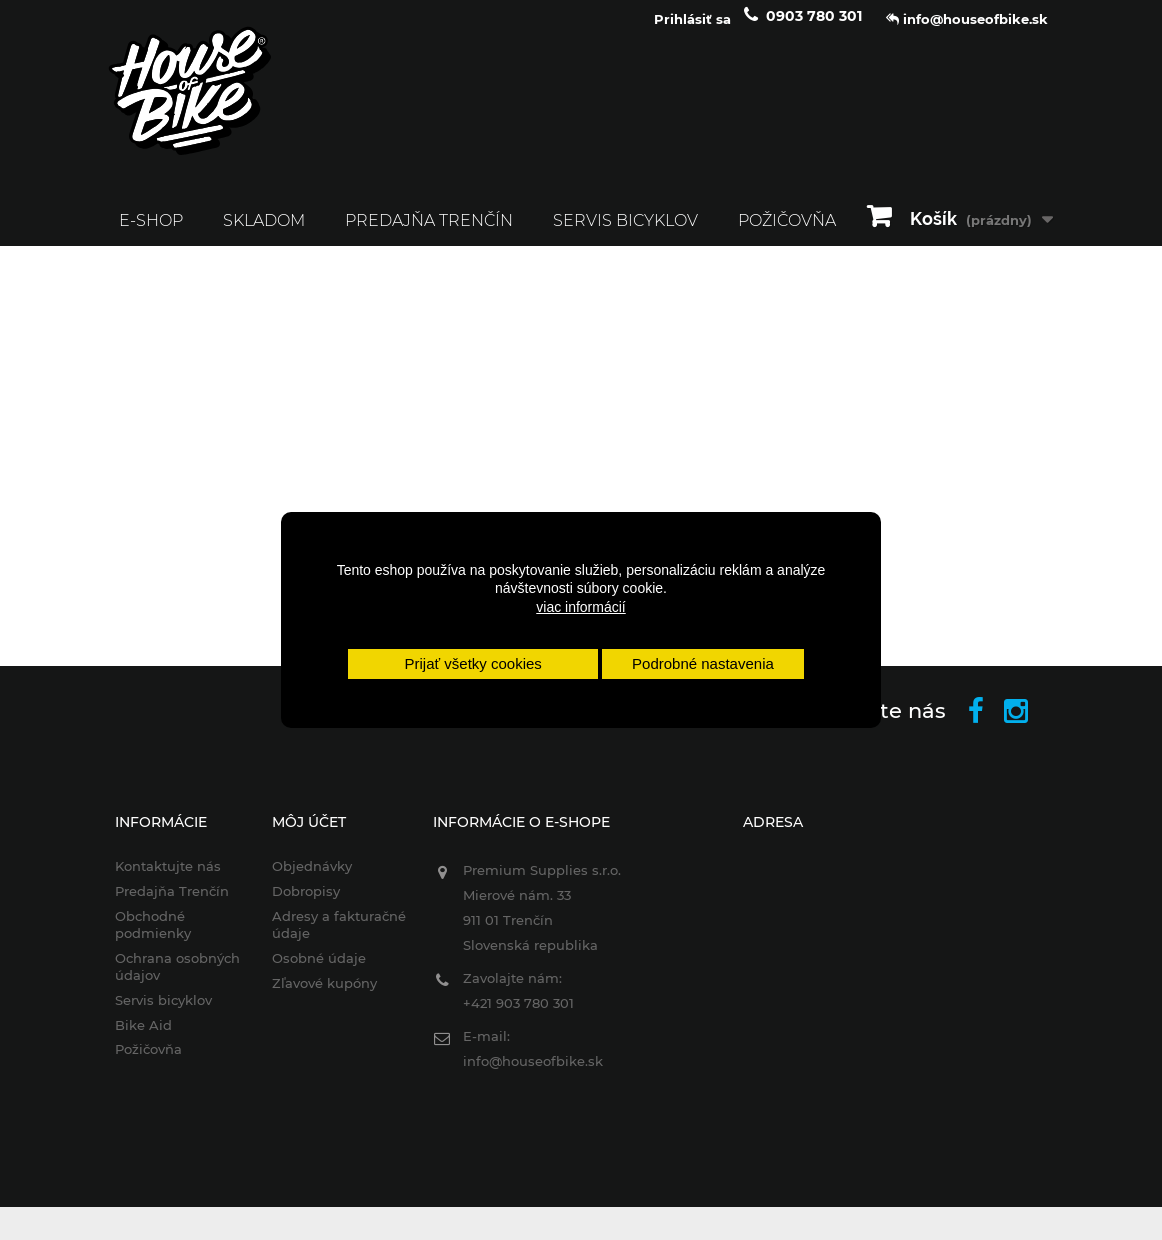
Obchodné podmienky (153, 937)
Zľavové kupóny (324, 995)
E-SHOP (151, 232)
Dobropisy (306, 904)
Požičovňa (148, 1062)
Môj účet (309, 835)
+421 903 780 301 (518, 1016)
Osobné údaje (319, 970)
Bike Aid (143, 1037)
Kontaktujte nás (168, 879)
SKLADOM (264, 232)
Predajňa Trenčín (429, 232)
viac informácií (580, 607)
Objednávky (312, 879)
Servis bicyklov (625, 232)
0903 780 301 (814, 28)
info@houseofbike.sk (533, 1074)
